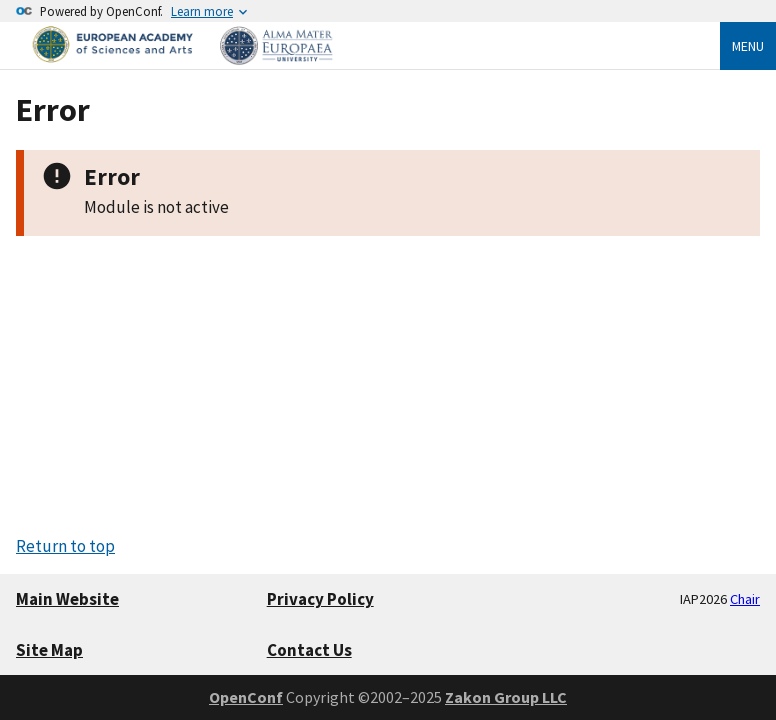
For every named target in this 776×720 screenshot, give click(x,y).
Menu (748, 46)
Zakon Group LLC (506, 697)
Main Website (67, 599)
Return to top (65, 546)
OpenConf (246, 697)
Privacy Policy (320, 599)
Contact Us (309, 650)
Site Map (49, 650)
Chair (745, 599)
